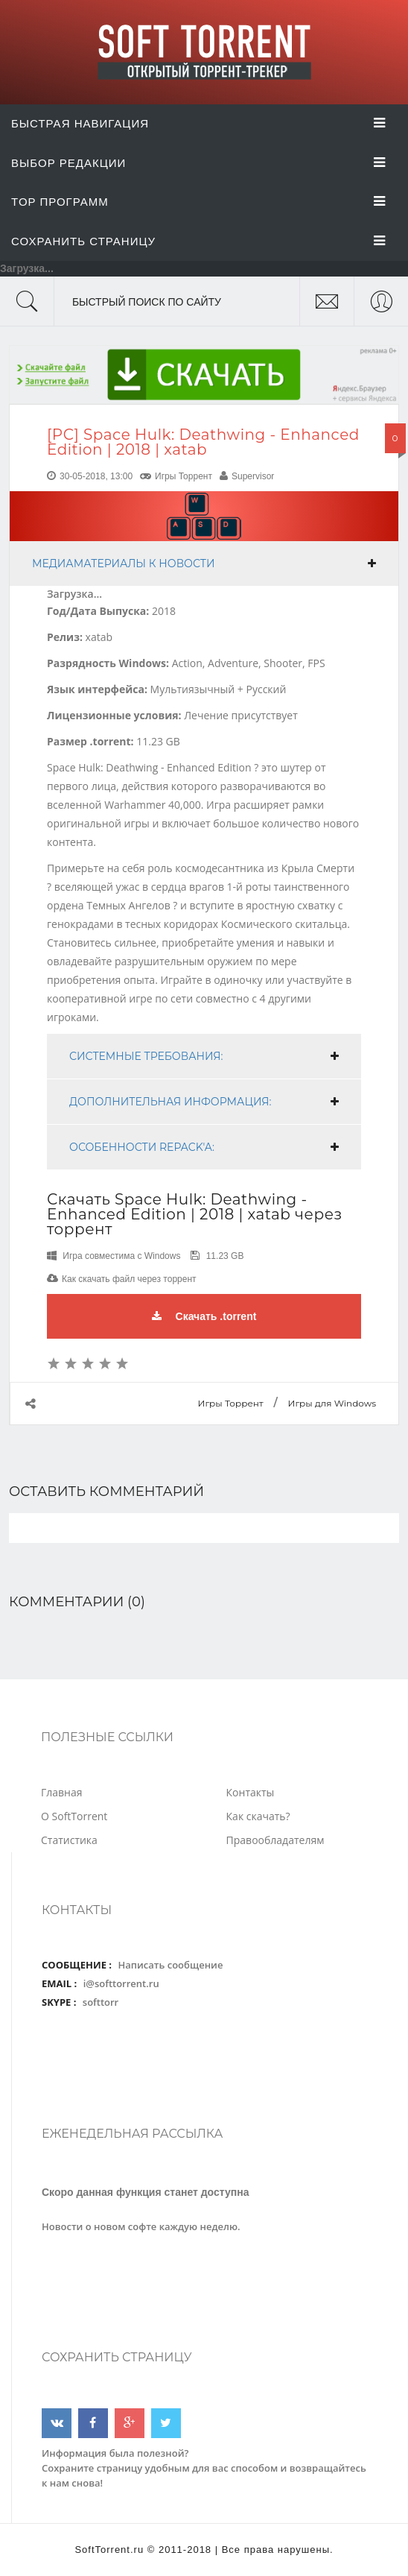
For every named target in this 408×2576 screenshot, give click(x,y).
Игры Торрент (183, 476)
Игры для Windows (332, 1403)
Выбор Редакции (198, 163)
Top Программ (198, 202)
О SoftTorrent (74, 1816)
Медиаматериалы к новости (123, 563)
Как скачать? (258, 1816)
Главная (62, 1792)
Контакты (250, 1792)
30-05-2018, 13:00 (96, 476)
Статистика (69, 1840)
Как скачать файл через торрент (129, 1279)
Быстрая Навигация (198, 123)
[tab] (204, 563)
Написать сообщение (170, 1965)
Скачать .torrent (204, 1316)
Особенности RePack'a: (141, 1147)
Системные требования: (146, 1056)
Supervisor (253, 476)
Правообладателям (275, 1840)
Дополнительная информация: (170, 1101)
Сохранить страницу (198, 241)
